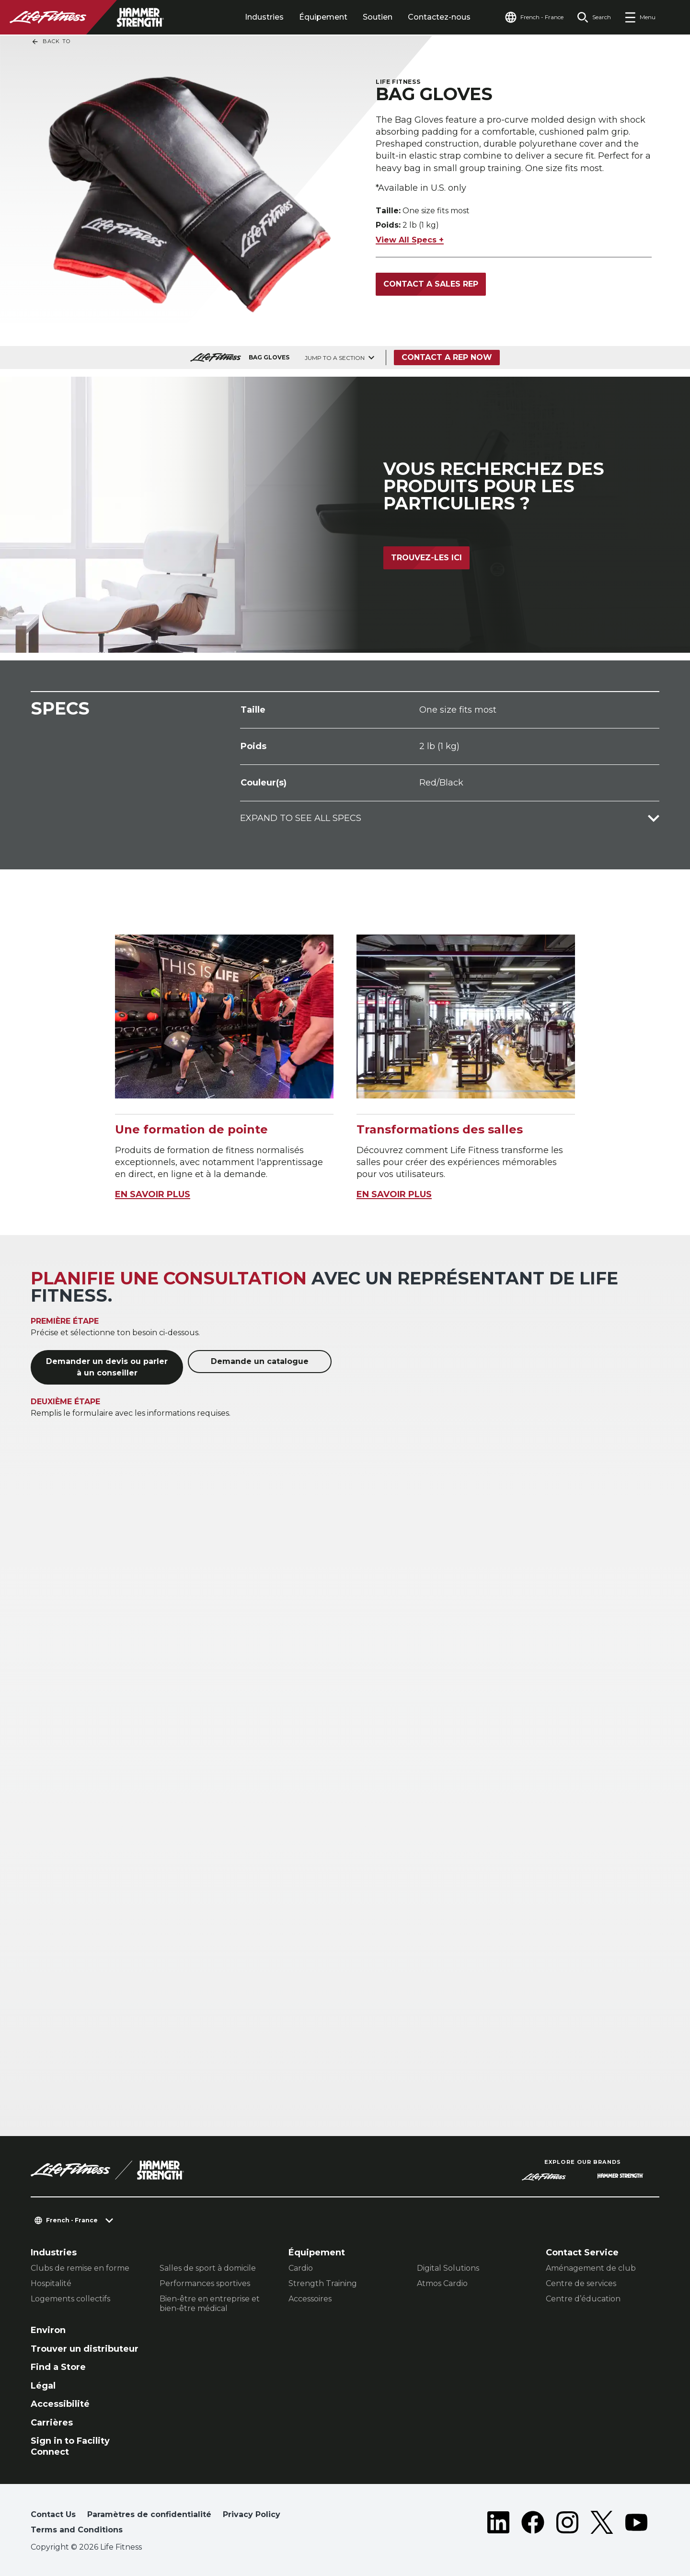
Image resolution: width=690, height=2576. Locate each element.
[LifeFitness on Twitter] (601, 2524)
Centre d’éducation (583, 2298)
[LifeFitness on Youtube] (636, 2524)
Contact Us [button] (53, 2514)
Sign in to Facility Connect (70, 2446)
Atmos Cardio (442, 2283)
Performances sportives (205, 2283)
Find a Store (58, 2367)
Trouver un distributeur (84, 2349)
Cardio (300, 2268)
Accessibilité (60, 2404)
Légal (43, 2385)
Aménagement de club (591, 2268)
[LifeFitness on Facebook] (532, 2524)
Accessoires (310, 2298)
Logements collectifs (70, 2298)
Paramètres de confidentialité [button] (149, 2514)
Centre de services (581, 2283)
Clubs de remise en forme (80, 2268)
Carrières (52, 2422)
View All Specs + (410, 239)
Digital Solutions (448, 2268)
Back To (50, 42)
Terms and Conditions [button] (77, 2529)
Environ (48, 2330)
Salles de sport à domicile (208, 2268)
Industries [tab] (264, 17)
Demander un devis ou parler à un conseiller (107, 1367)
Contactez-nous (439, 17)
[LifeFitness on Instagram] (567, 2524)
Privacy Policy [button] (251, 2514)
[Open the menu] (640, 17)
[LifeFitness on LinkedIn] (498, 2524)
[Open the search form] (594, 17)
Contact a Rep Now (447, 357)
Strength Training (322, 2283)
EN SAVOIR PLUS (152, 1194)
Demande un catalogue (260, 1361)
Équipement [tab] (323, 17)
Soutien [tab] (377, 17)
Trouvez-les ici (426, 557)
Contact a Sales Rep (430, 284)
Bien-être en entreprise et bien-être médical (210, 2303)
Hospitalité (51, 2283)
